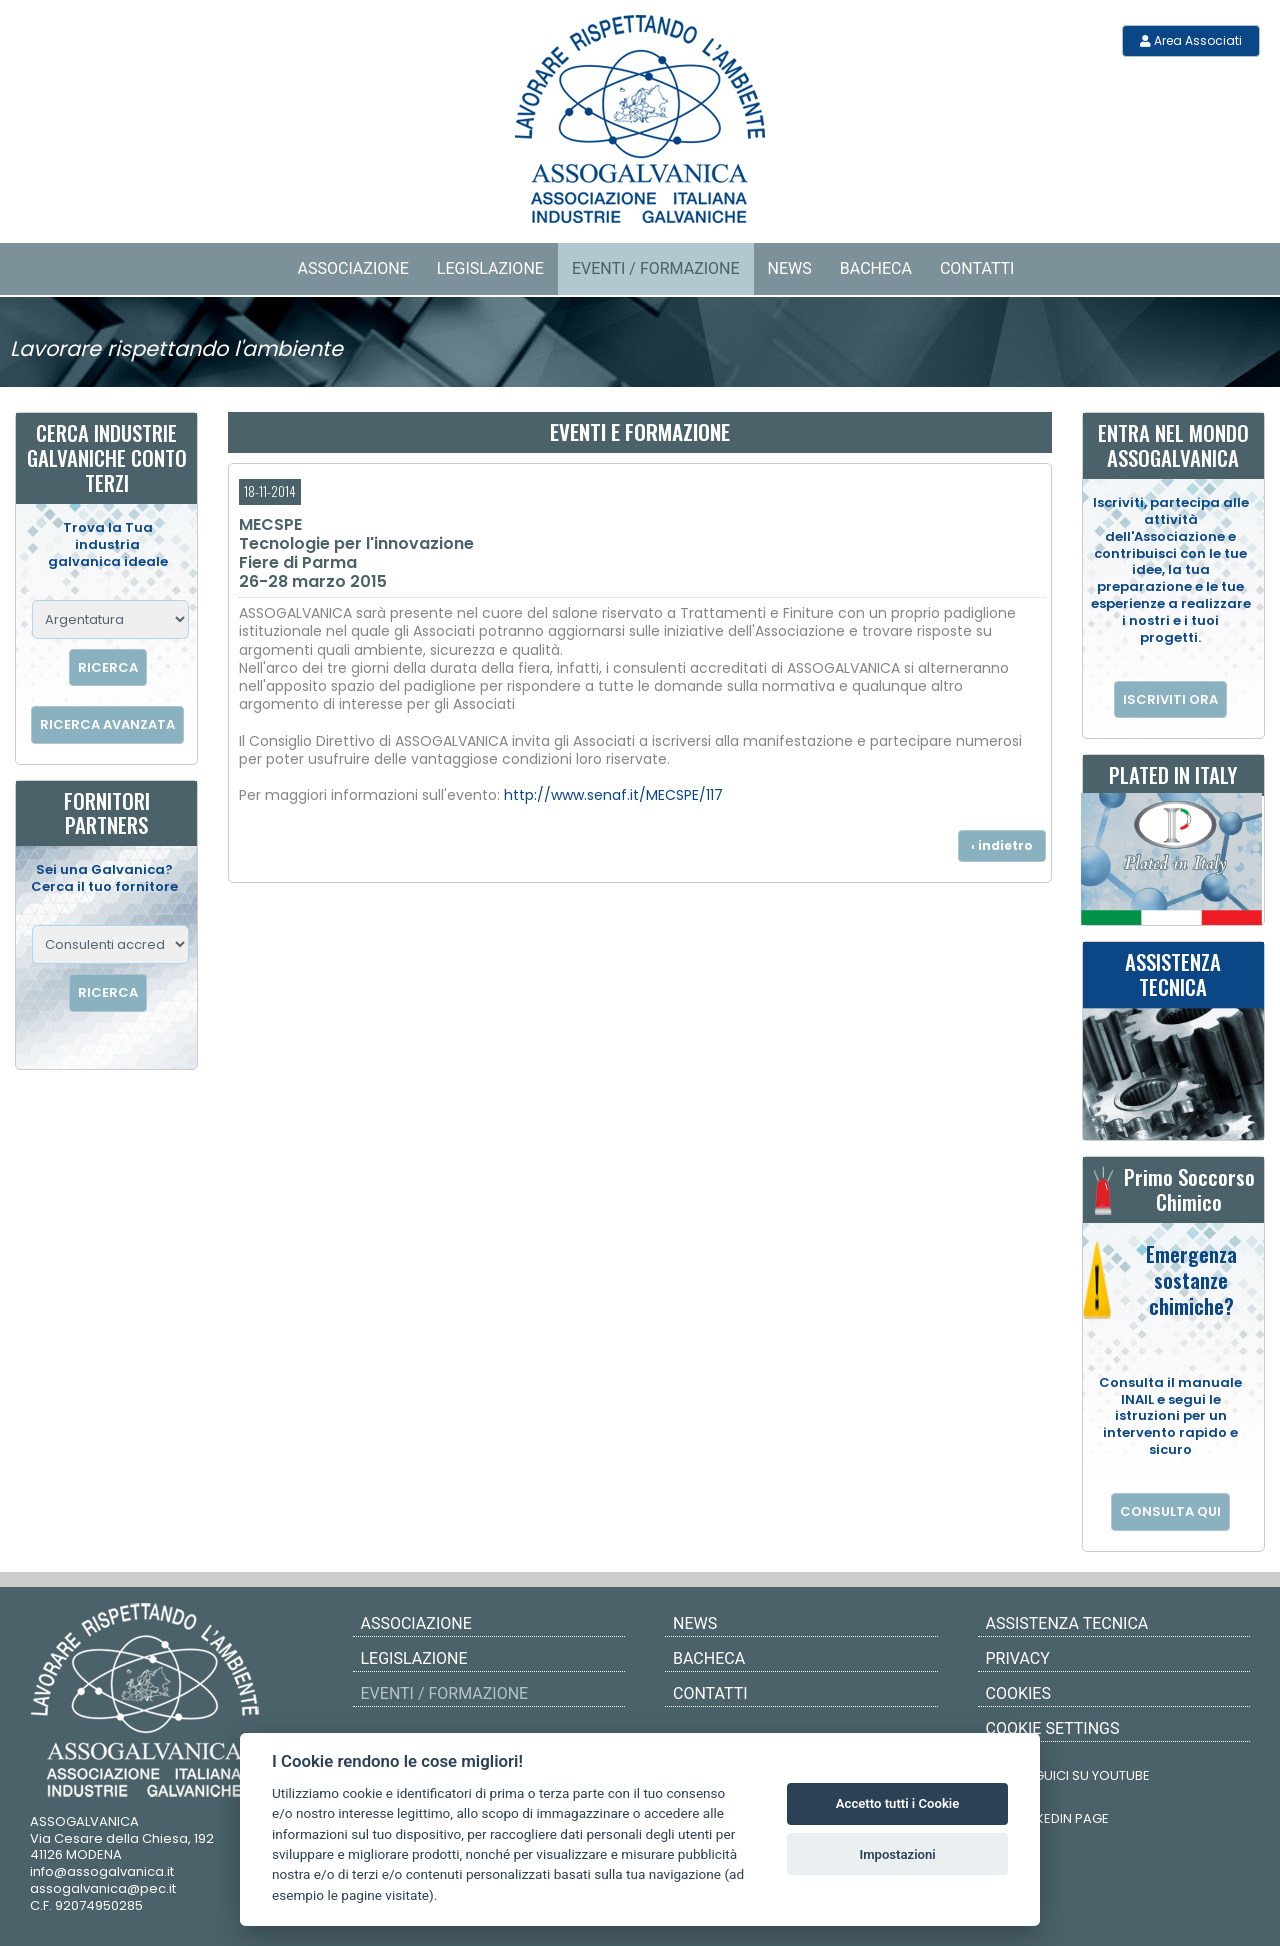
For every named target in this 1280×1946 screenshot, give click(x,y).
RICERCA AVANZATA (107, 724)
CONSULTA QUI (1170, 1511)
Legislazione (490, 268)
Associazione (353, 268)
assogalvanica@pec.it (103, 1888)
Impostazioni (897, 1854)
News (790, 268)
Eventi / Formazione (656, 268)
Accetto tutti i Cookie (897, 1803)
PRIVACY (1018, 1658)
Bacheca (876, 268)
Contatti (977, 268)
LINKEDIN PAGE (1050, 1814)
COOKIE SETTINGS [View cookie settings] (1053, 1728)
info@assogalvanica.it (102, 1871)
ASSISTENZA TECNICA (1067, 1623)
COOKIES (1018, 1693)
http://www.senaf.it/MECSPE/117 (613, 795)
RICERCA (108, 667)
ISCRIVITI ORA (1170, 699)
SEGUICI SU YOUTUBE (1070, 1771)
